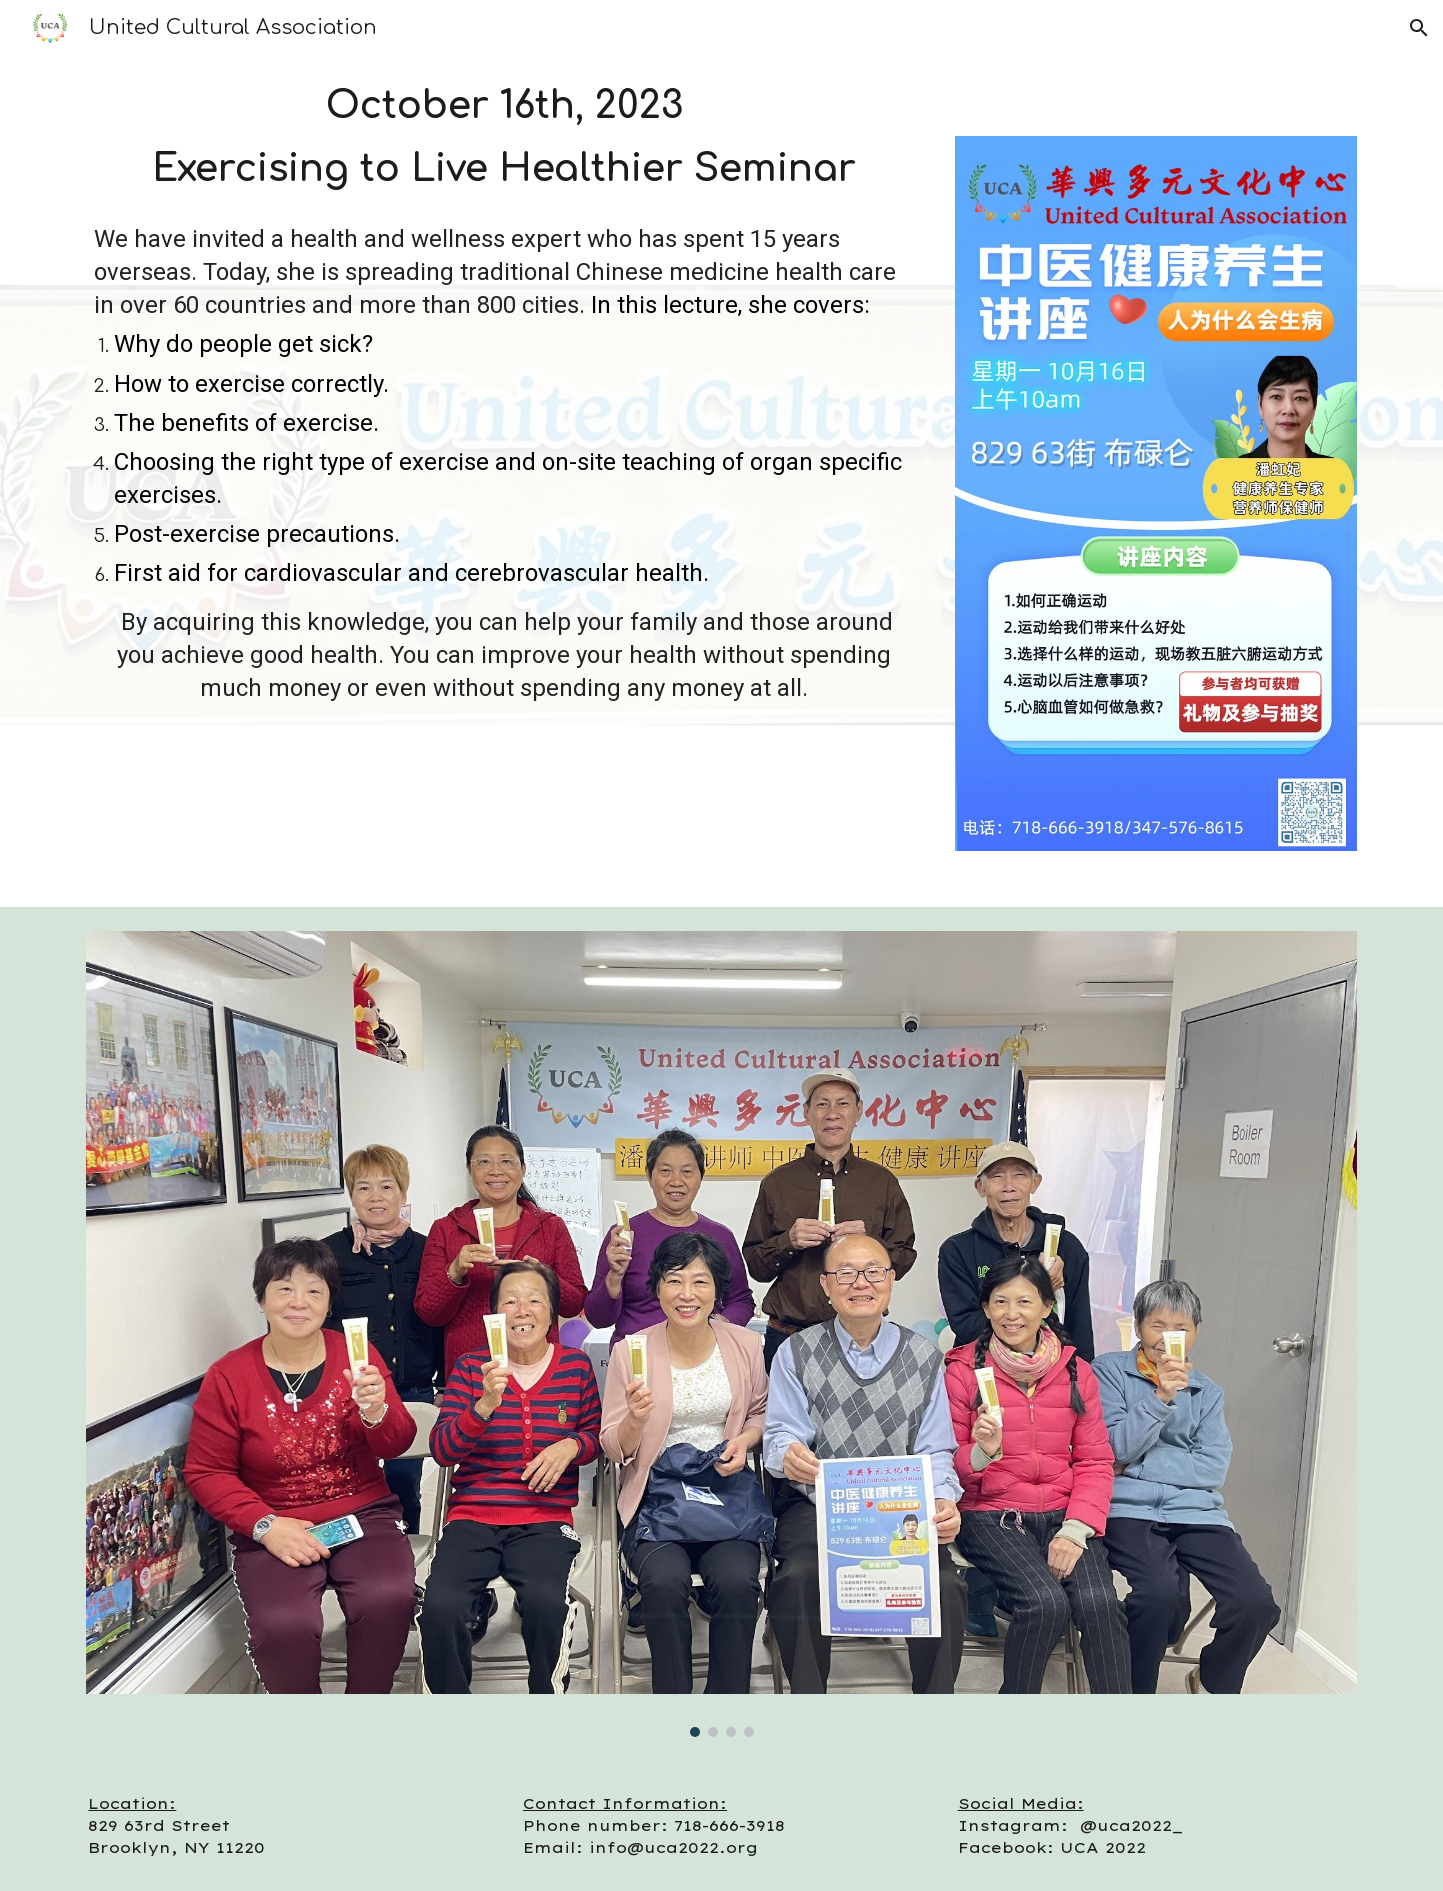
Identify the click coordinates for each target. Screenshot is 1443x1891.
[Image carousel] (721, 1334)
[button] (1419, 28)
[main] (504, 132)
